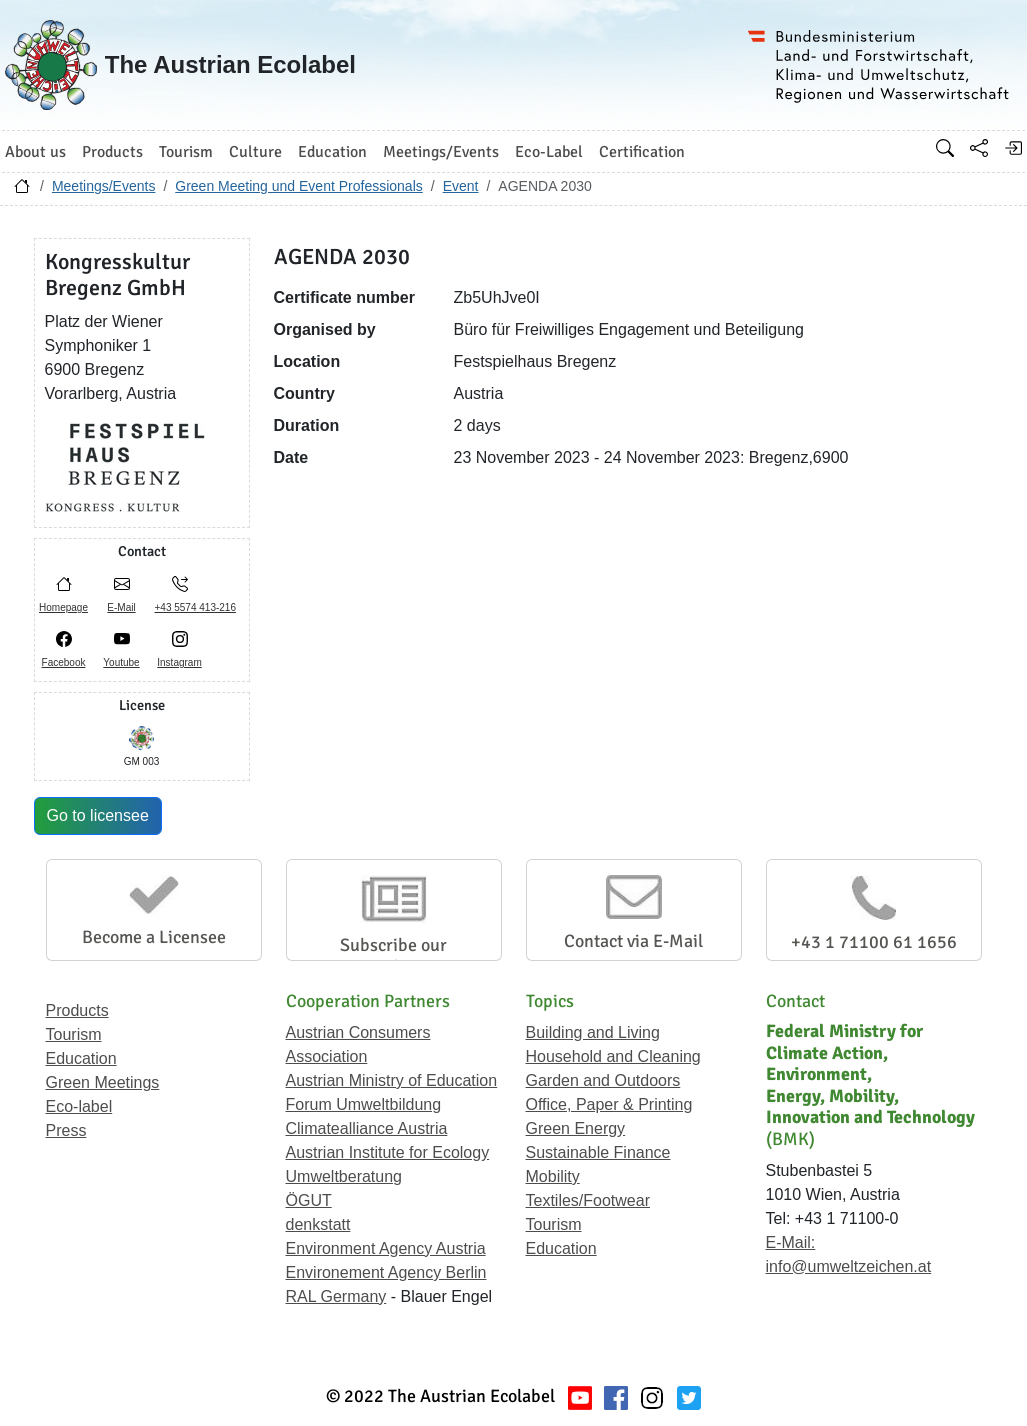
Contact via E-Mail (633, 941)
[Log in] (1013, 148)
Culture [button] (255, 152)
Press (66, 1130)
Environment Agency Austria (386, 1248)
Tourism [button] (186, 152)
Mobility (553, 1176)
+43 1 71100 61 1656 (874, 942)
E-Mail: (791, 1242)
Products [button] (112, 152)
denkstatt (318, 1224)
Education (81, 1058)
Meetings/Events (104, 186)
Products (77, 1010)
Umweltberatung (344, 1176)
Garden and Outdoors (603, 1080)
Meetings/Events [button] (441, 152)
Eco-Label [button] (549, 152)
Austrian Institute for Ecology (388, 1152)
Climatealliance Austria (367, 1128)
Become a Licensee (154, 937)
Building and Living (593, 1032)
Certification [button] (642, 152)
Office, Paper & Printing (609, 1104)
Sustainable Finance (598, 1152)
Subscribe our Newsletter (393, 956)
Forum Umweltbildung (364, 1104)
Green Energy (576, 1128)
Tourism (74, 1034)
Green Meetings (103, 1082)
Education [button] (332, 152)
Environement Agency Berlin (386, 1272)
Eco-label (79, 1106)
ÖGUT (309, 1200)
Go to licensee (98, 815)
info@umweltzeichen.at (849, 1266)
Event (461, 186)
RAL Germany (336, 1296)
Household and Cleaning (613, 1056)
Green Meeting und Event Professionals (298, 186)
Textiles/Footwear (588, 1200)
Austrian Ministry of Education (392, 1080)
